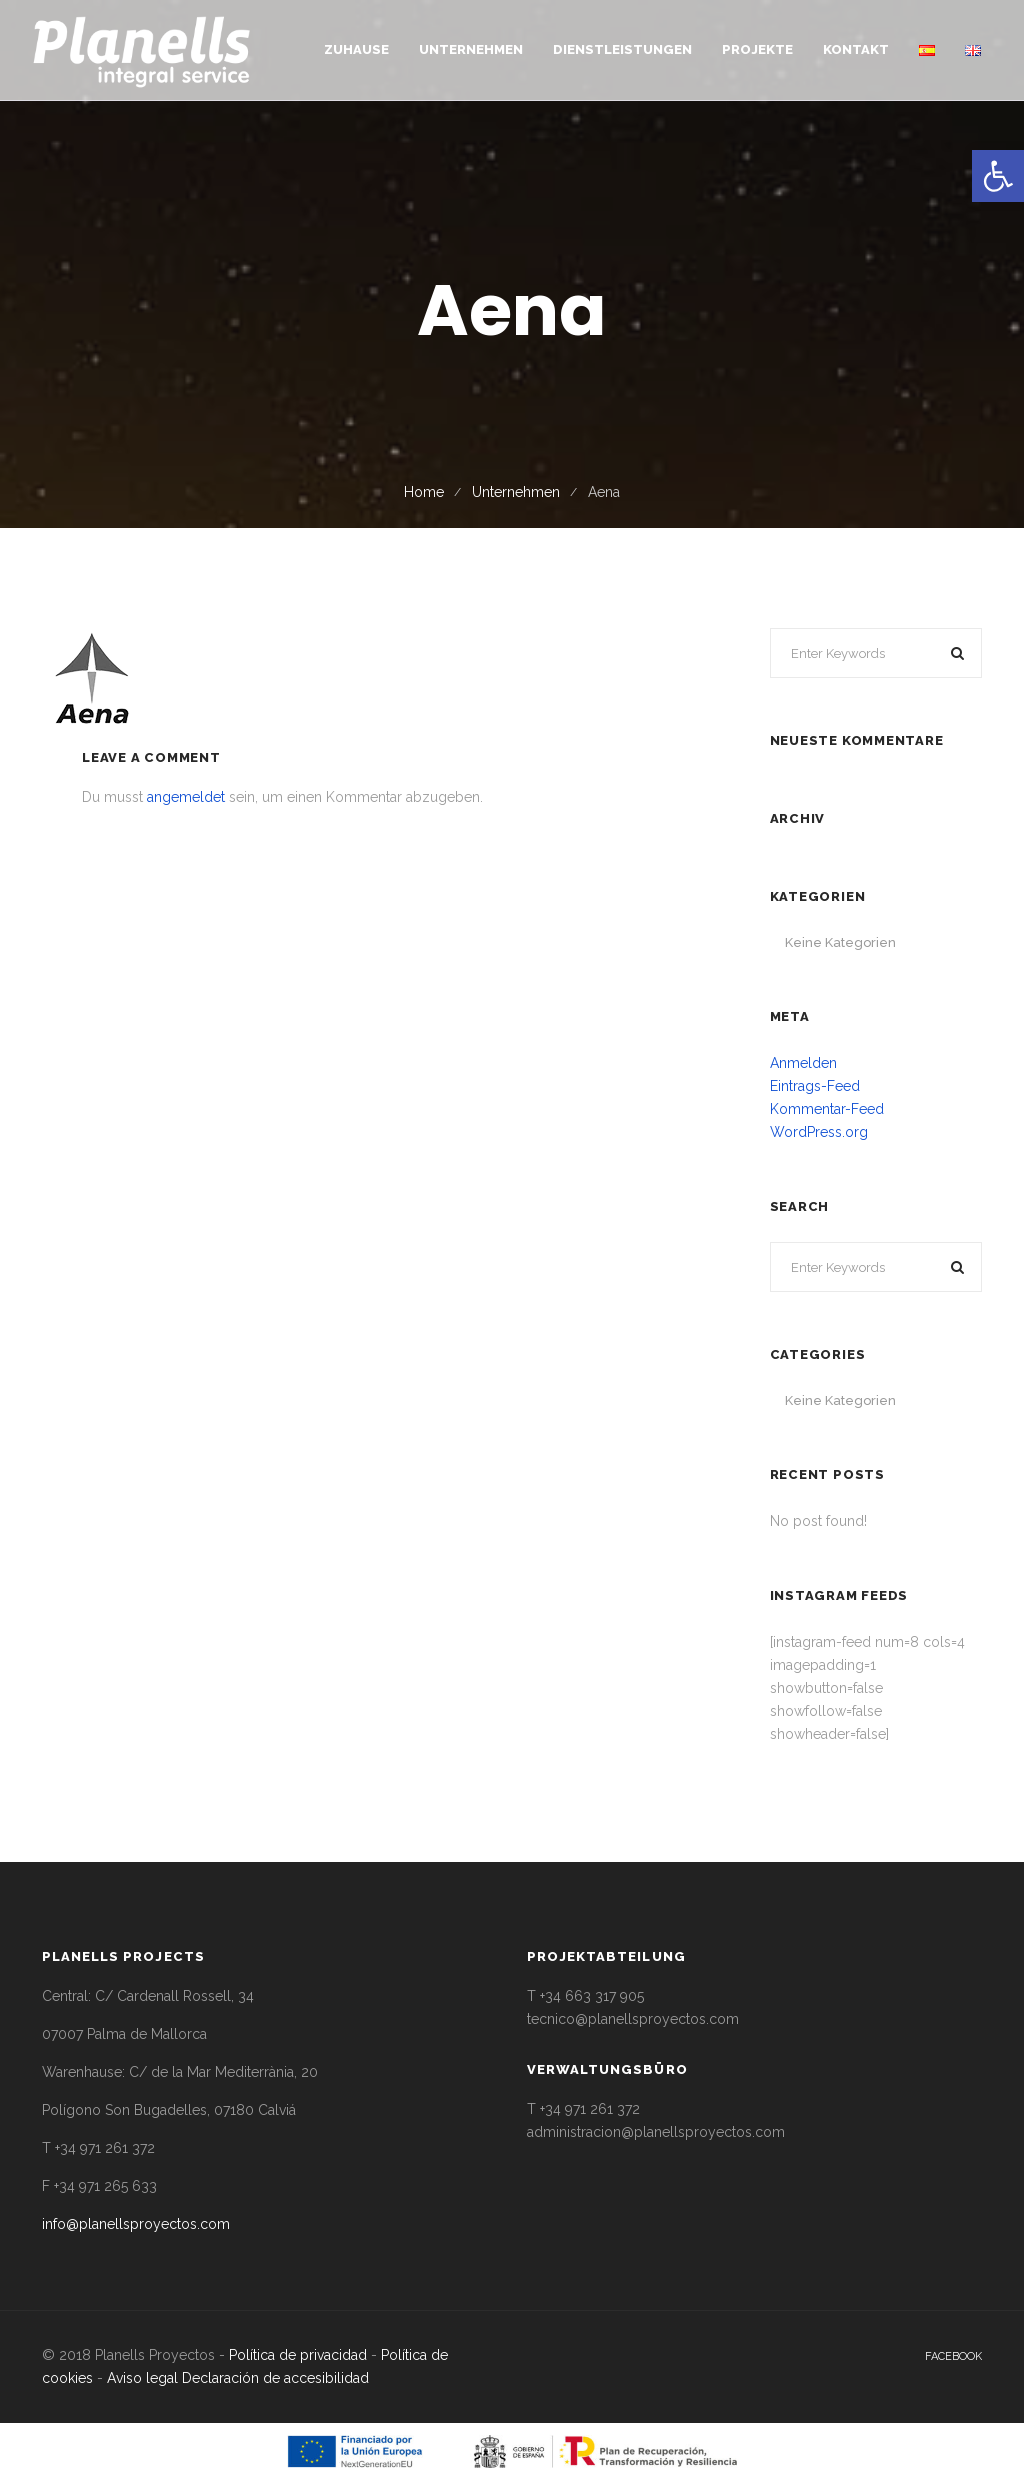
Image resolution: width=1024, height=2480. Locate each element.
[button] (998, 176)
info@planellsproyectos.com (136, 2224)
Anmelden (803, 1063)
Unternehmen (516, 492)
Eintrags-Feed (815, 1086)
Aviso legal (142, 2378)
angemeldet (186, 797)
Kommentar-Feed (827, 1109)
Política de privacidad (298, 2355)
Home (424, 492)
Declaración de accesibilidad (275, 2378)
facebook (953, 2356)
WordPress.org (819, 1132)
